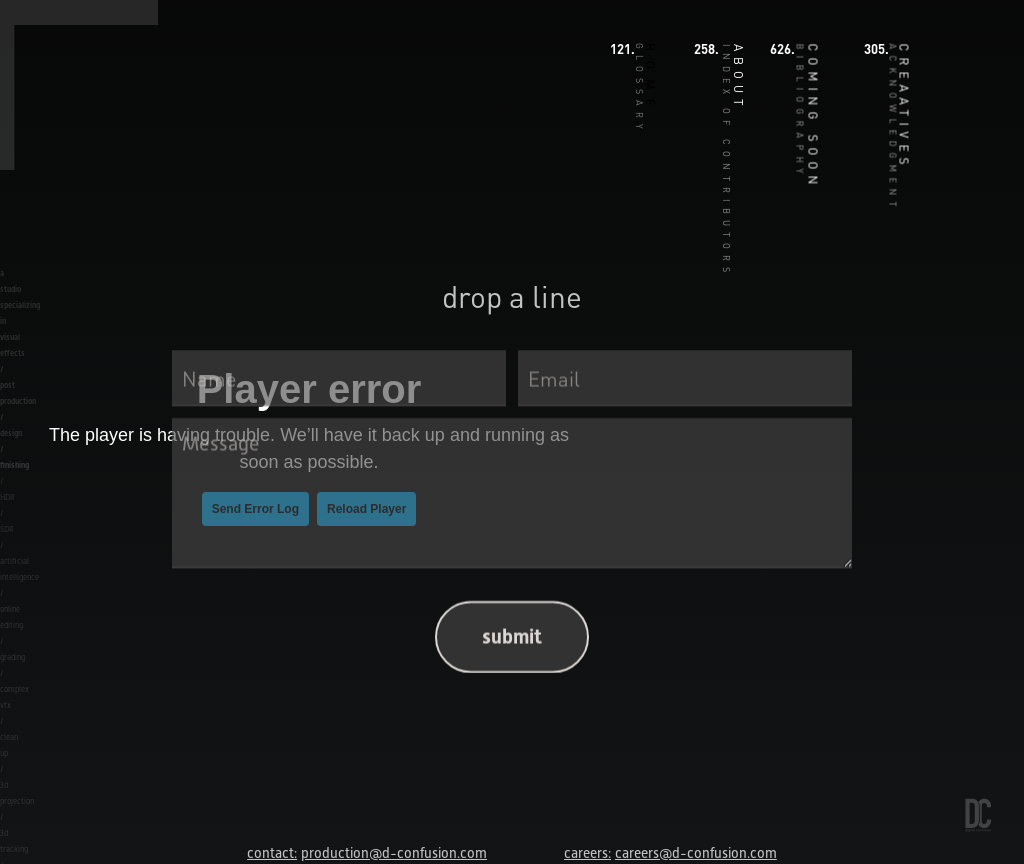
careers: (587, 853)
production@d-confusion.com (394, 853)
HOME (650, 79)
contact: (272, 853)
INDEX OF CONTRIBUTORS (727, 161)
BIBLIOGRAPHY (801, 112)
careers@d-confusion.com (696, 853)
